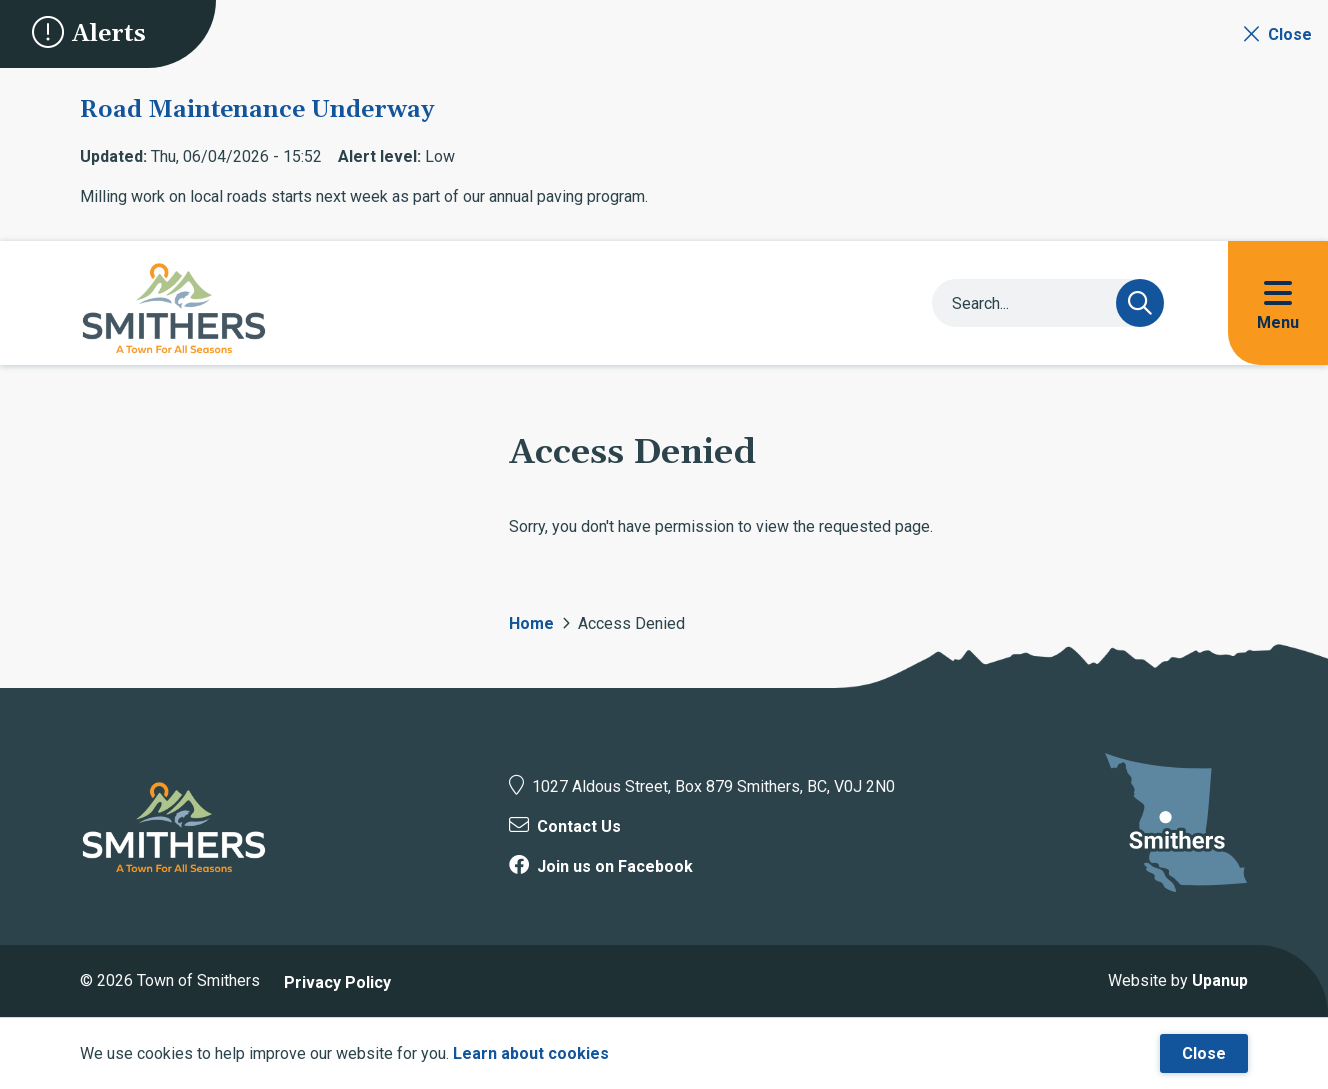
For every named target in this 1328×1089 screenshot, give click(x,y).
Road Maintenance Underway (257, 110)
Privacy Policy (337, 982)
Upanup (1220, 980)
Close (1204, 1053)
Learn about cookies (531, 1053)
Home (531, 623)
